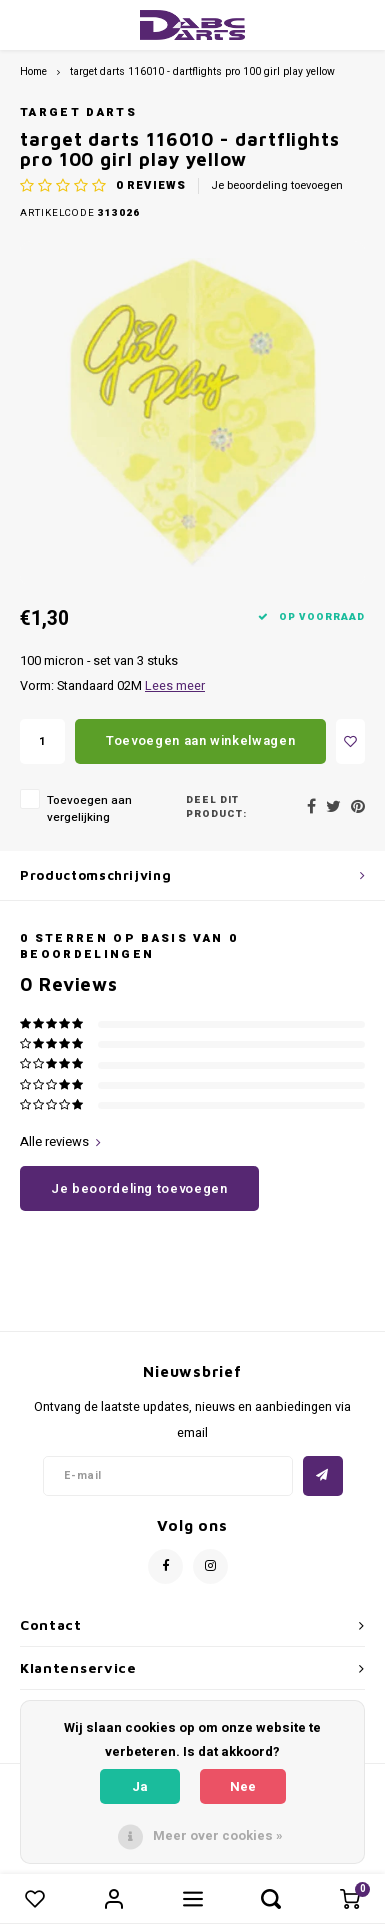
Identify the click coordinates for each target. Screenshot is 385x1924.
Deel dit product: (216, 807)
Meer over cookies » (218, 1835)
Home (33, 71)
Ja (140, 1786)
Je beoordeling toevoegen (277, 186)
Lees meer (175, 686)
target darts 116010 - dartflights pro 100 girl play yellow (202, 71)
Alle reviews (60, 1142)
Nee (243, 1786)
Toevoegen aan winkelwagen (200, 740)
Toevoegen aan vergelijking (89, 809)
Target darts (78, 112)
